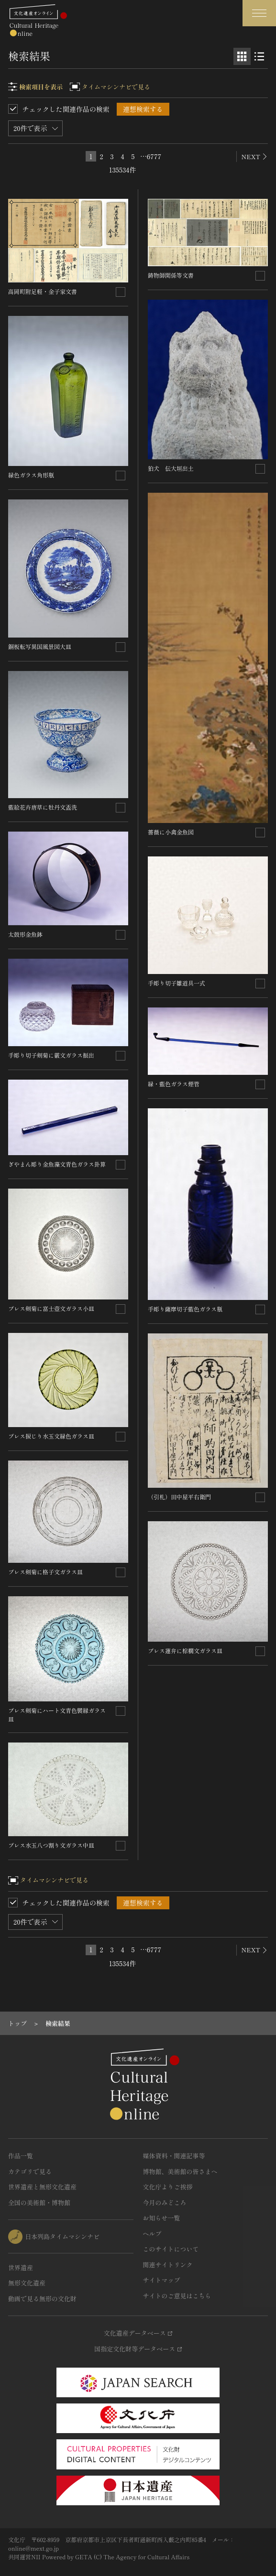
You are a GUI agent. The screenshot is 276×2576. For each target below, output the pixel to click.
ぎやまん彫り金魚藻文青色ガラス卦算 (57, 1164)
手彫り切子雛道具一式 (176, 983)
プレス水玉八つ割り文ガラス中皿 (51, 1845)
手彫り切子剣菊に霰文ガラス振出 (51, 1055)
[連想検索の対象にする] (120, 292)
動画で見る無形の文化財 (42, 2298)
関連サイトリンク (168, 2264)
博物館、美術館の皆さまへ (180, 2171)
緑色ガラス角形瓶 (31, 475)
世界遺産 (20, 2267)
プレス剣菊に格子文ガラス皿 (45, 1572)
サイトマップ (161, 2279)
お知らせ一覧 (161, 2217)
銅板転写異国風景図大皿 (39, 646)
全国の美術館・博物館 (39, 2202)
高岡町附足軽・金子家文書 (42, 291)
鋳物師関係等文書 (171, 275)
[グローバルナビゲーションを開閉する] (259, 13)
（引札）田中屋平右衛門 (179, 1497)
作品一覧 (20, 2155)
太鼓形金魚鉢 (25, 934)
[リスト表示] (259, 56)
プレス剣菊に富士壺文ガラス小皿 (51, 1308)
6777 (154, 156)
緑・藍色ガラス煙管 (173, 1084)
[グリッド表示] (242, 56)
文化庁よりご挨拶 (168, 2186)
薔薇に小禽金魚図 (171, 832)
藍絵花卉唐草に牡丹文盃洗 (42, 807)
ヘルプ (152, 2233)
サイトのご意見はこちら (177, 2295)
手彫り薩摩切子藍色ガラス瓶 (185, 1309)
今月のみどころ (165, 2202)
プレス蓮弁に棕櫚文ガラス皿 (185, 1650)
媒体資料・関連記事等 (174, 2155)
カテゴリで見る (30, 2171)
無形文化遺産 (26, 2282)
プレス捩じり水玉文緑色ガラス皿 (51, 1436)
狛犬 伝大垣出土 (171, 468)
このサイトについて (171, 2248)
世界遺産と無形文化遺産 (42, 2186)
